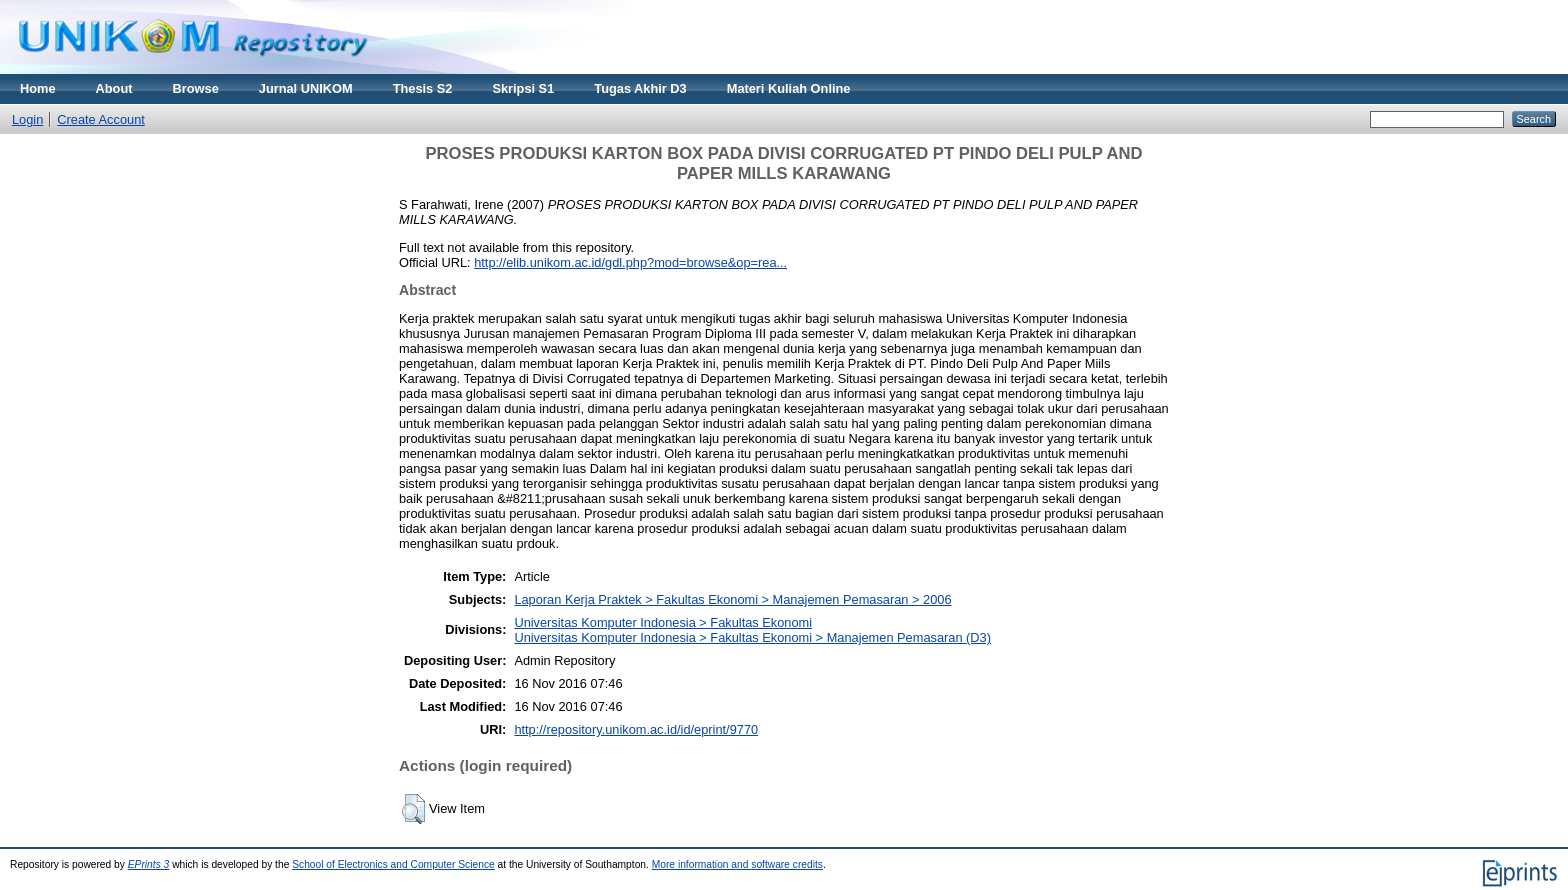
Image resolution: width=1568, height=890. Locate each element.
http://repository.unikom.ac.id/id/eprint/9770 (636, 729)
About (114, 88)
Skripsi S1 (523, 88)
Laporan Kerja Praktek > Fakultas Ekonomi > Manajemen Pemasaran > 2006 (732, 599)
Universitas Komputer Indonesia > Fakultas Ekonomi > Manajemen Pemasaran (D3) (752, 637)
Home (38, 88)
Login (27, 119)
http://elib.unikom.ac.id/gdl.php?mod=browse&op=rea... (630, 262)
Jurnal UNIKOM (306, 88)
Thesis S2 (423, 88)
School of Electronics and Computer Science (393, 864)
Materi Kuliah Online (789, 88)
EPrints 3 (149, 864)
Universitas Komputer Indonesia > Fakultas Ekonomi (663, 622)
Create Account (101, 119)
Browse (196, 88)
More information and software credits (737, 864)
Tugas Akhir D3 (640, 88)
